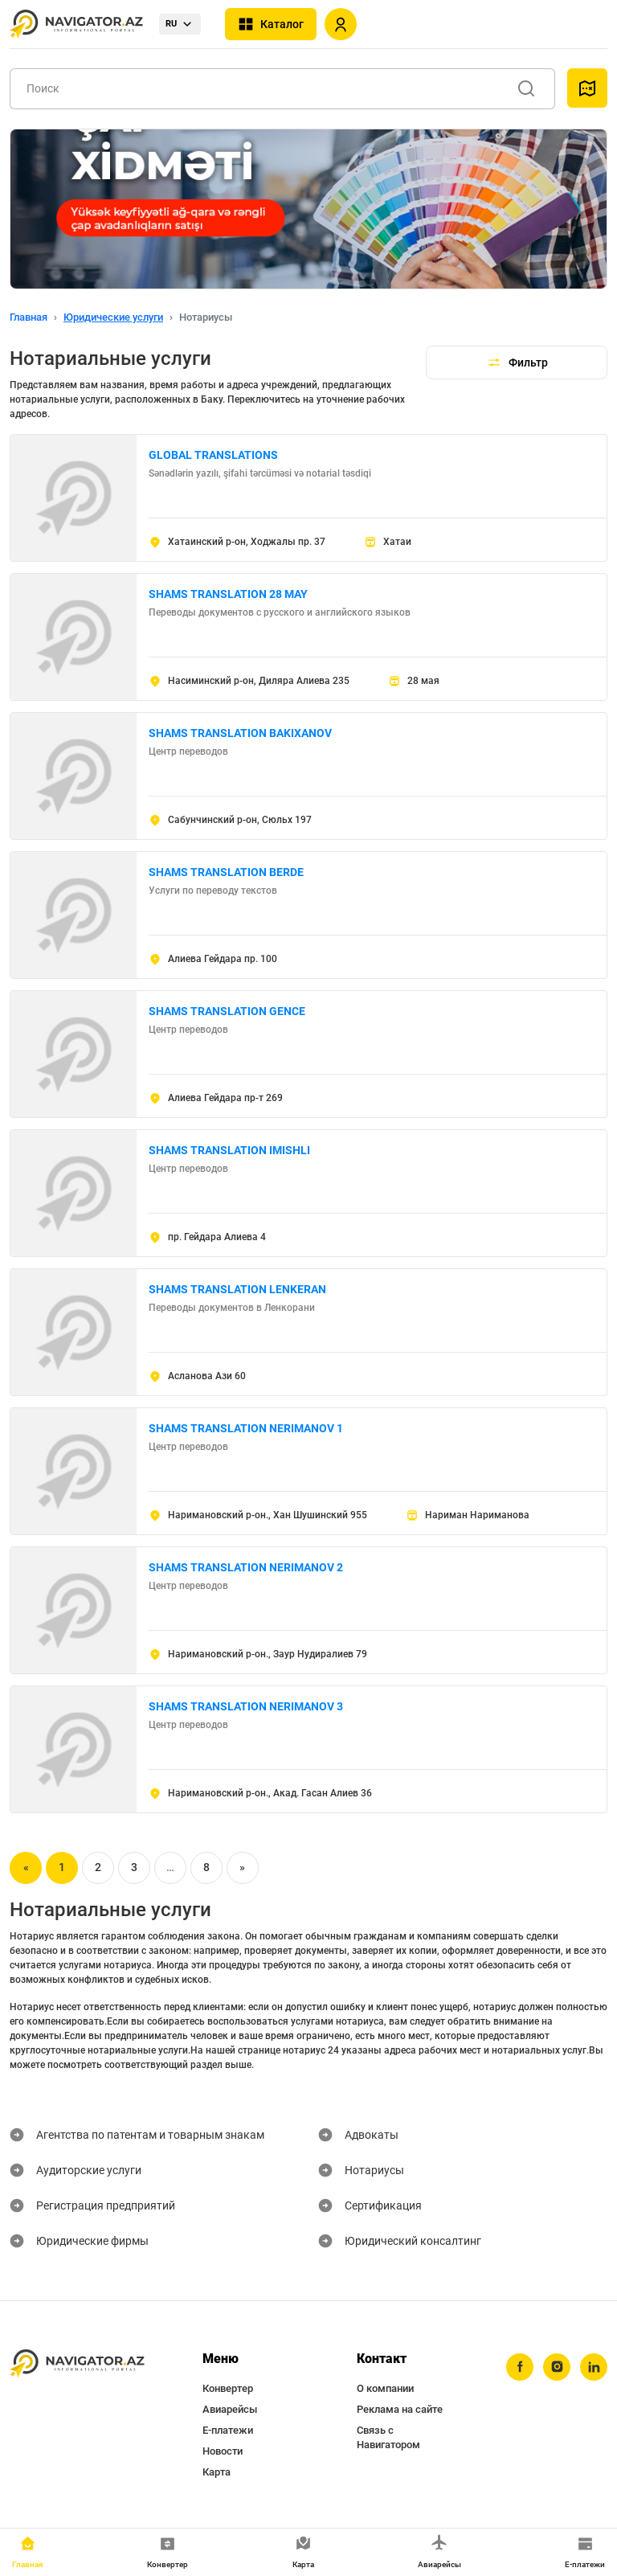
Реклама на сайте (400, 2409)
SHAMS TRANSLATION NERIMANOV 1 (246, 1428)
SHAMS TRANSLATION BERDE (226, 872)
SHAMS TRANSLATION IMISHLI (229, 1150)
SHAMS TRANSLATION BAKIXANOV (240, 733)
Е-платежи (227, 2430)
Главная (28, 317)
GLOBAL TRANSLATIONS (213, 454)
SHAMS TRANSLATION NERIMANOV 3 (246, 1706)
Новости (222, 2451)
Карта (216, 2472)
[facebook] (519, 2367)
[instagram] (556, 2367)
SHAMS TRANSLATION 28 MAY (228, 594)
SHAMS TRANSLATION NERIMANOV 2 (246, 1567)
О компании (385, 2388)
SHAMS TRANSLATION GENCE (227, 1011)
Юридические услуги (113, 317)
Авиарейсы (229, 2409)
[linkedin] (593, 2367)
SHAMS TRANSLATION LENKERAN (237, 1289)
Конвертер (227, 2388)
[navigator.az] (77, 2363)
